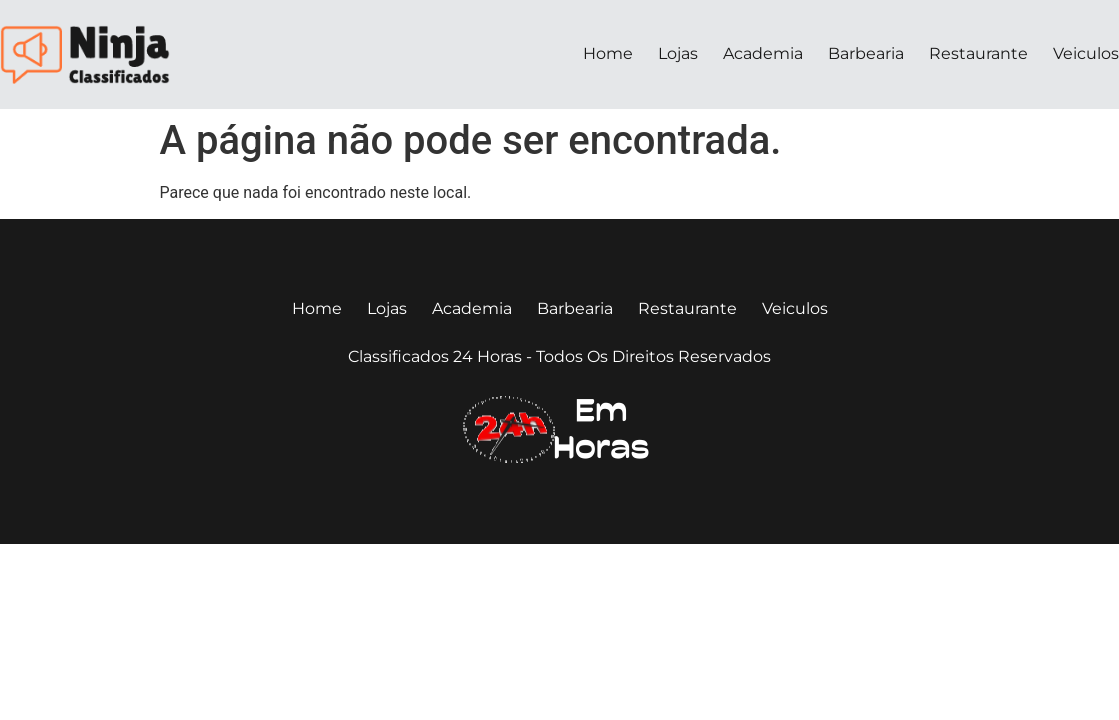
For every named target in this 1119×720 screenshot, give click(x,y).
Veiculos (1086, 53)
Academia (763, 53)
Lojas (678, 53)
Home (608, 53)
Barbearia (866, 53)
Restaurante (978, 53)
